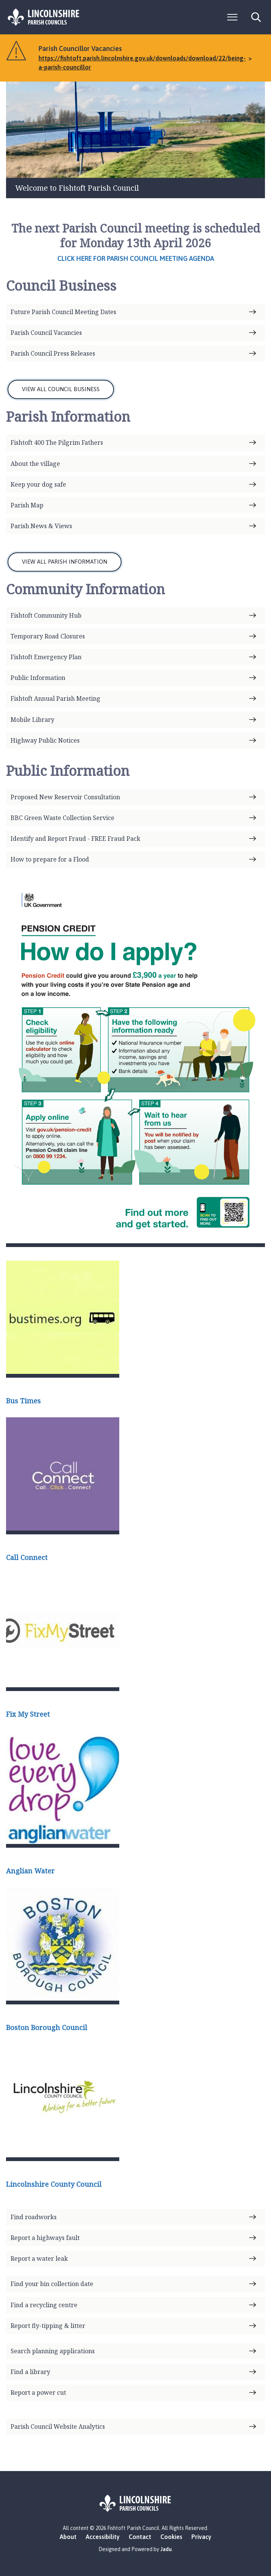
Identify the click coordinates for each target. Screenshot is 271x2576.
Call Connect (27, 1557)
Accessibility (103, 2536)
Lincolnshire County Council (54, 2184)
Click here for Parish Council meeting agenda (135, 258)
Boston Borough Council (46, 2027)
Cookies (171, 2536)
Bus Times (23, 1400)
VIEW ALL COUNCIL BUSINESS (61, 389)
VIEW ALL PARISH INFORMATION (64, 561)
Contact (140, 2536)
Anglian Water (30, 1870)
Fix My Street (28, 1714)
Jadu (166, 2549)
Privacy (201, 2536)
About (68, 2536)
